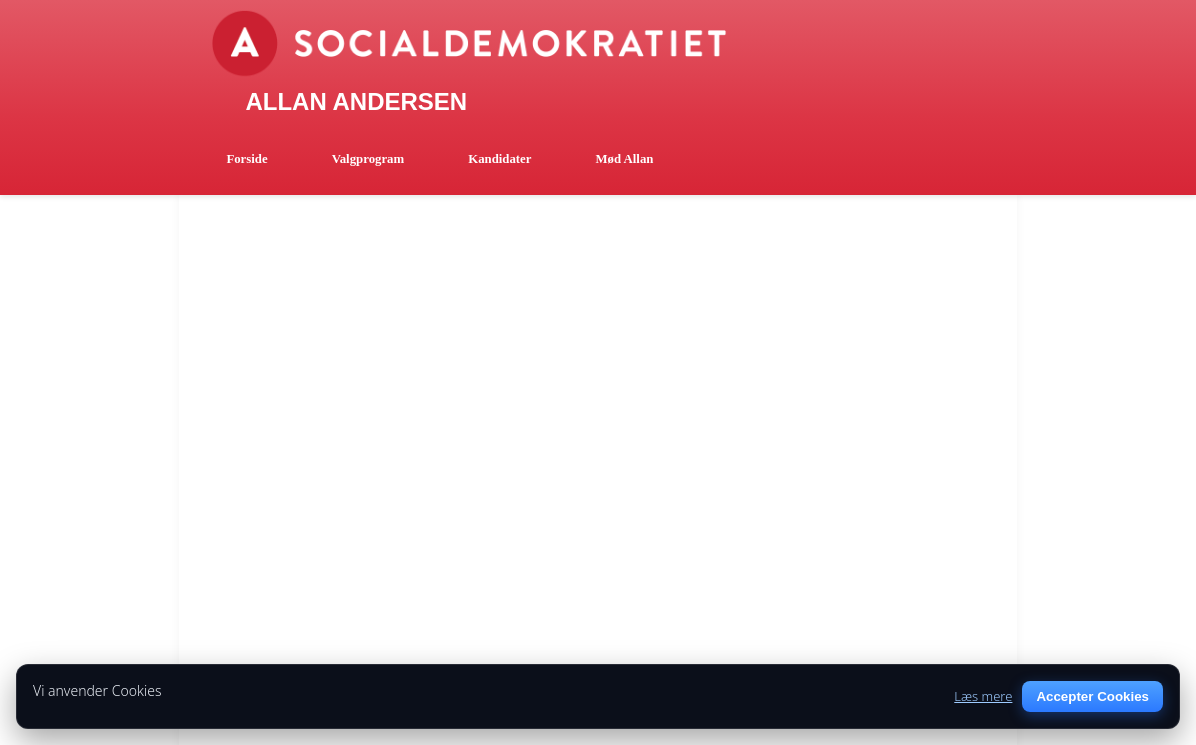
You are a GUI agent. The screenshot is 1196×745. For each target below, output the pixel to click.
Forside (246, 159)
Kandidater (499, 159)
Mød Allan (624, 159)
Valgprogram (368, 159)
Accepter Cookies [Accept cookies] (1092, 696)
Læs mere (983, 696)
